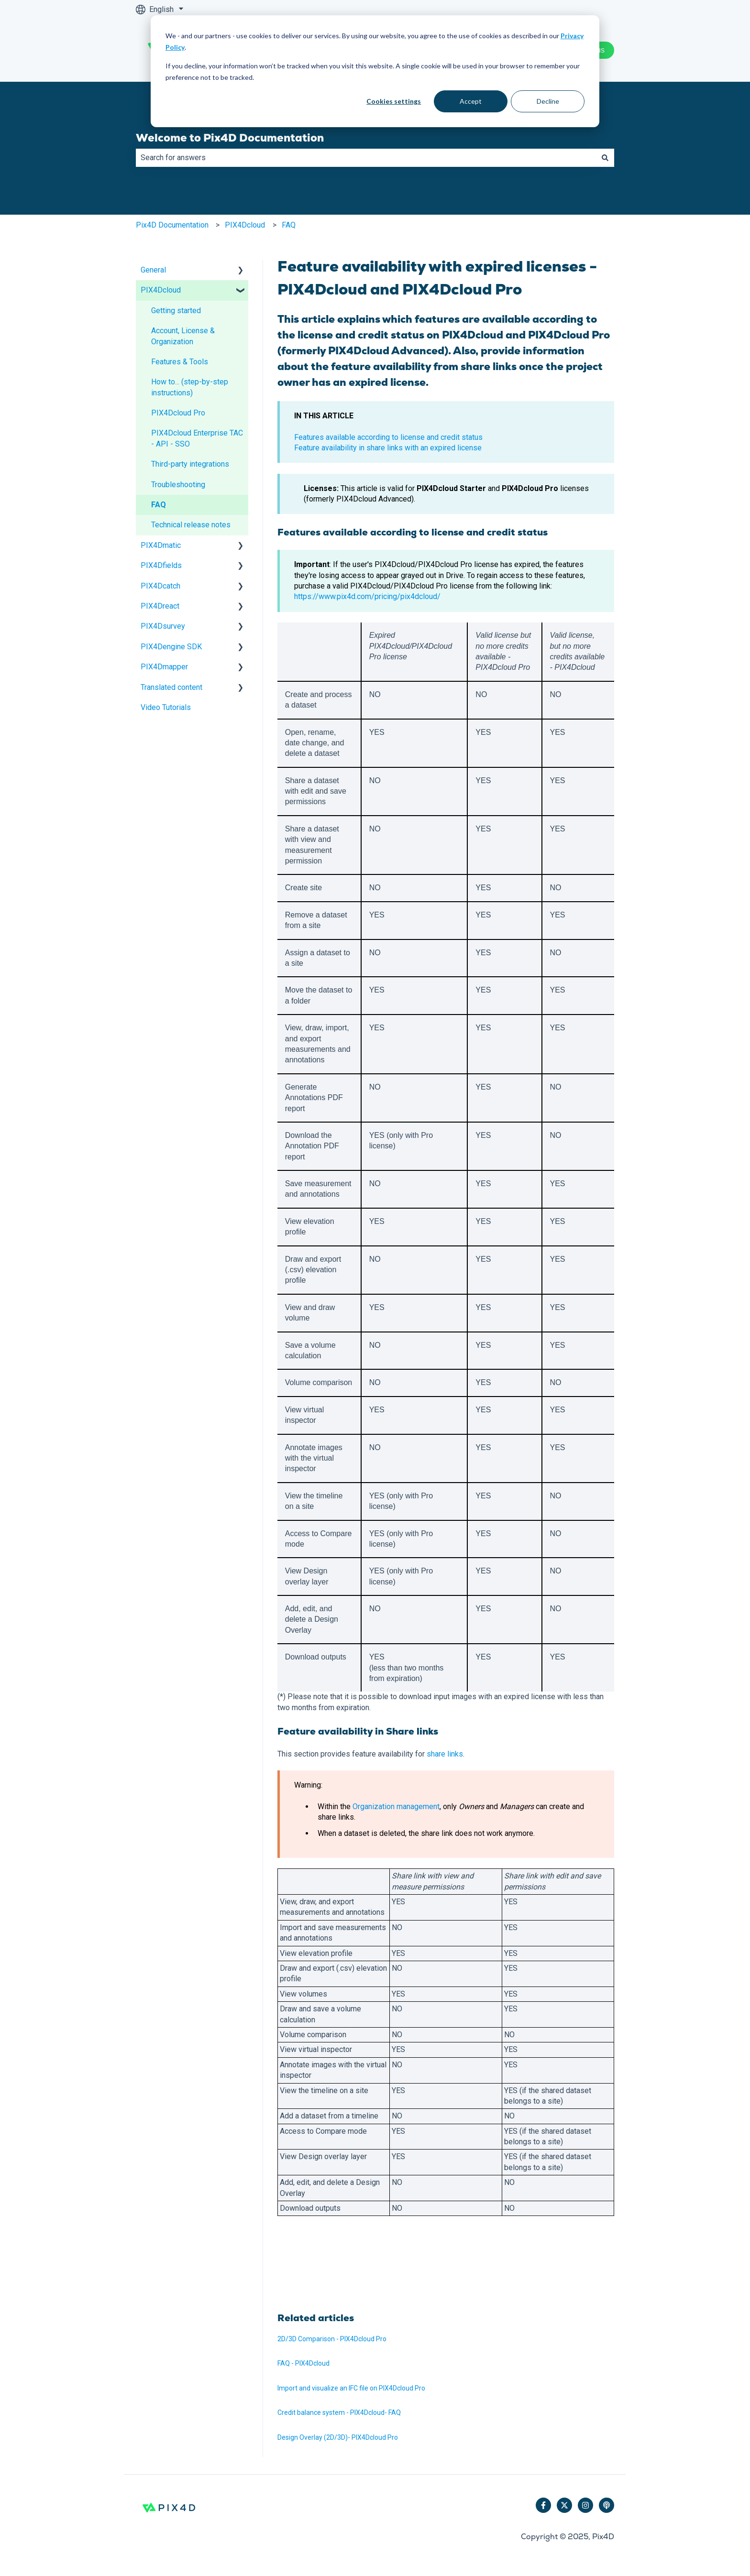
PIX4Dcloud (245, 224)
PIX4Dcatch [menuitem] (160, 585)
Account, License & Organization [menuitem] (183, 336)
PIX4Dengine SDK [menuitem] (171, 646)
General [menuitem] (153, 269)
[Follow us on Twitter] (564, 2505)
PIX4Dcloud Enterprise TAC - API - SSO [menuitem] (197, 438)
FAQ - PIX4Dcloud (303, 2363)
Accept (471, 101)
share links (445, 1753)
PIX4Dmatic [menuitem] (161, 545)
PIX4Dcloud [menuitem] (161, 290)
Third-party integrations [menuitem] (190, 464)
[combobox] (366, 158)
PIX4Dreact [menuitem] (160, 606)
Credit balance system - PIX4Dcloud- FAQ (339, 2412)
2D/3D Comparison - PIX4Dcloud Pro (331, 2339)
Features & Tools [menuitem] (179, 361)
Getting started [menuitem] (176, 310)
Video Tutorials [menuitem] (166, 707)
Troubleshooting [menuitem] (178, 484)
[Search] (605, 158)
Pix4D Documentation (172, 224)
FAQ (289, 224)
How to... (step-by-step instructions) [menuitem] (189, 387)
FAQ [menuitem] (158, 504)
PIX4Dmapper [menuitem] (164, 666)
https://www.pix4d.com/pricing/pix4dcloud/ (367, 596)
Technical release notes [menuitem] (191, 524)
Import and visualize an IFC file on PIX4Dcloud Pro (351, 2388)
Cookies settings (393, 101)
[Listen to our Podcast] (606, 2505)
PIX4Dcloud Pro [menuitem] (178, 412)
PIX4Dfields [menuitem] (161, 565)
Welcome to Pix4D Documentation (230, 138)
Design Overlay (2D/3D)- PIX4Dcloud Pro (337, 2437)
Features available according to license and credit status (388, 437)
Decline (548, 101)
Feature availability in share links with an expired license (388, 447)
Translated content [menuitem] (171, 687)
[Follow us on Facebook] (543, 2505)
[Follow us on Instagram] (585, 2505)
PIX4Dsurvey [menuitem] (163, 626)
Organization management (396, 1806)
